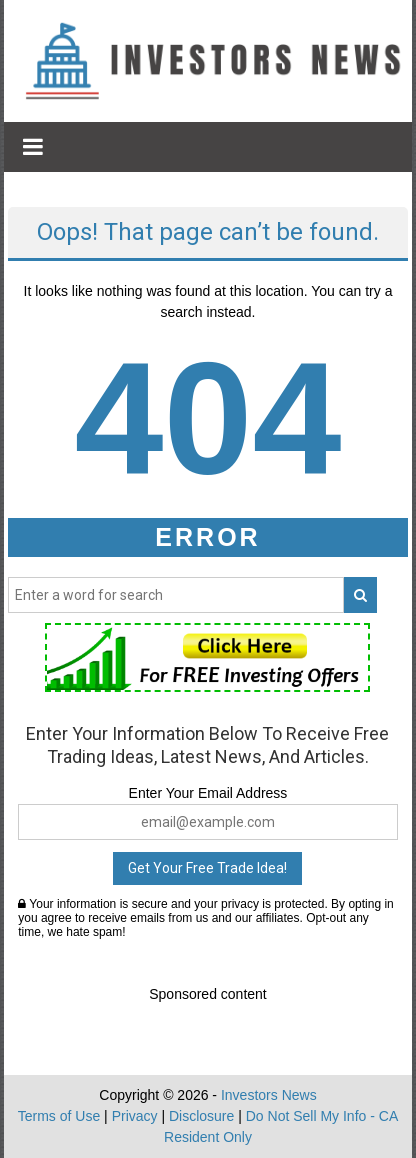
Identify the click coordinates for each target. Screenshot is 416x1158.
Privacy (135, 1116)
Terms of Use (59, 1116)
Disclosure (201, 1116)
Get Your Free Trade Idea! (207, 868)
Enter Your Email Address (208, 793)
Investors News (269, 1095)
